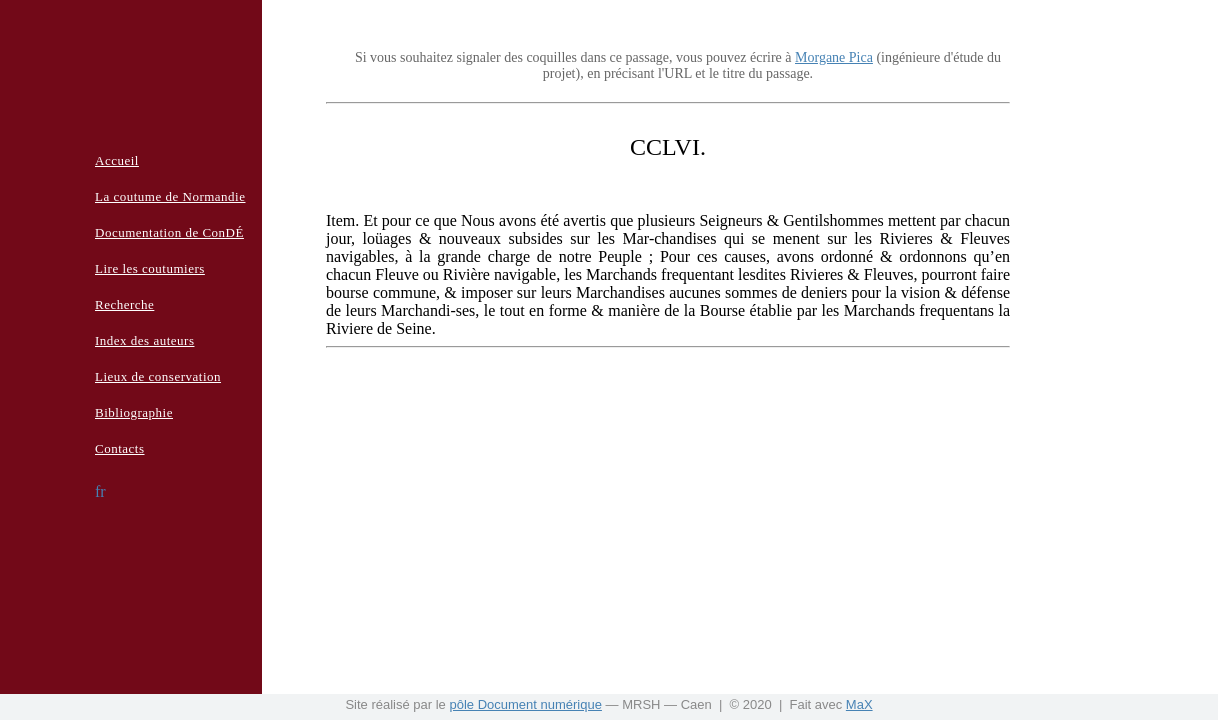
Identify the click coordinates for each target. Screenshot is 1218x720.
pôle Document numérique (525, 704)
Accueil (117, 160)
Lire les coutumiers (150, 268)
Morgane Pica (834, 57)
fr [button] (100, 491)
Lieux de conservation (158, 376)
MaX (859, 704)
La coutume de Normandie (170, 196)
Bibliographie (134, 412)
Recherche (124, 304)
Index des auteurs (144, 340)
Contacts (120, 448)
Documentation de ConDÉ (169, 232)
